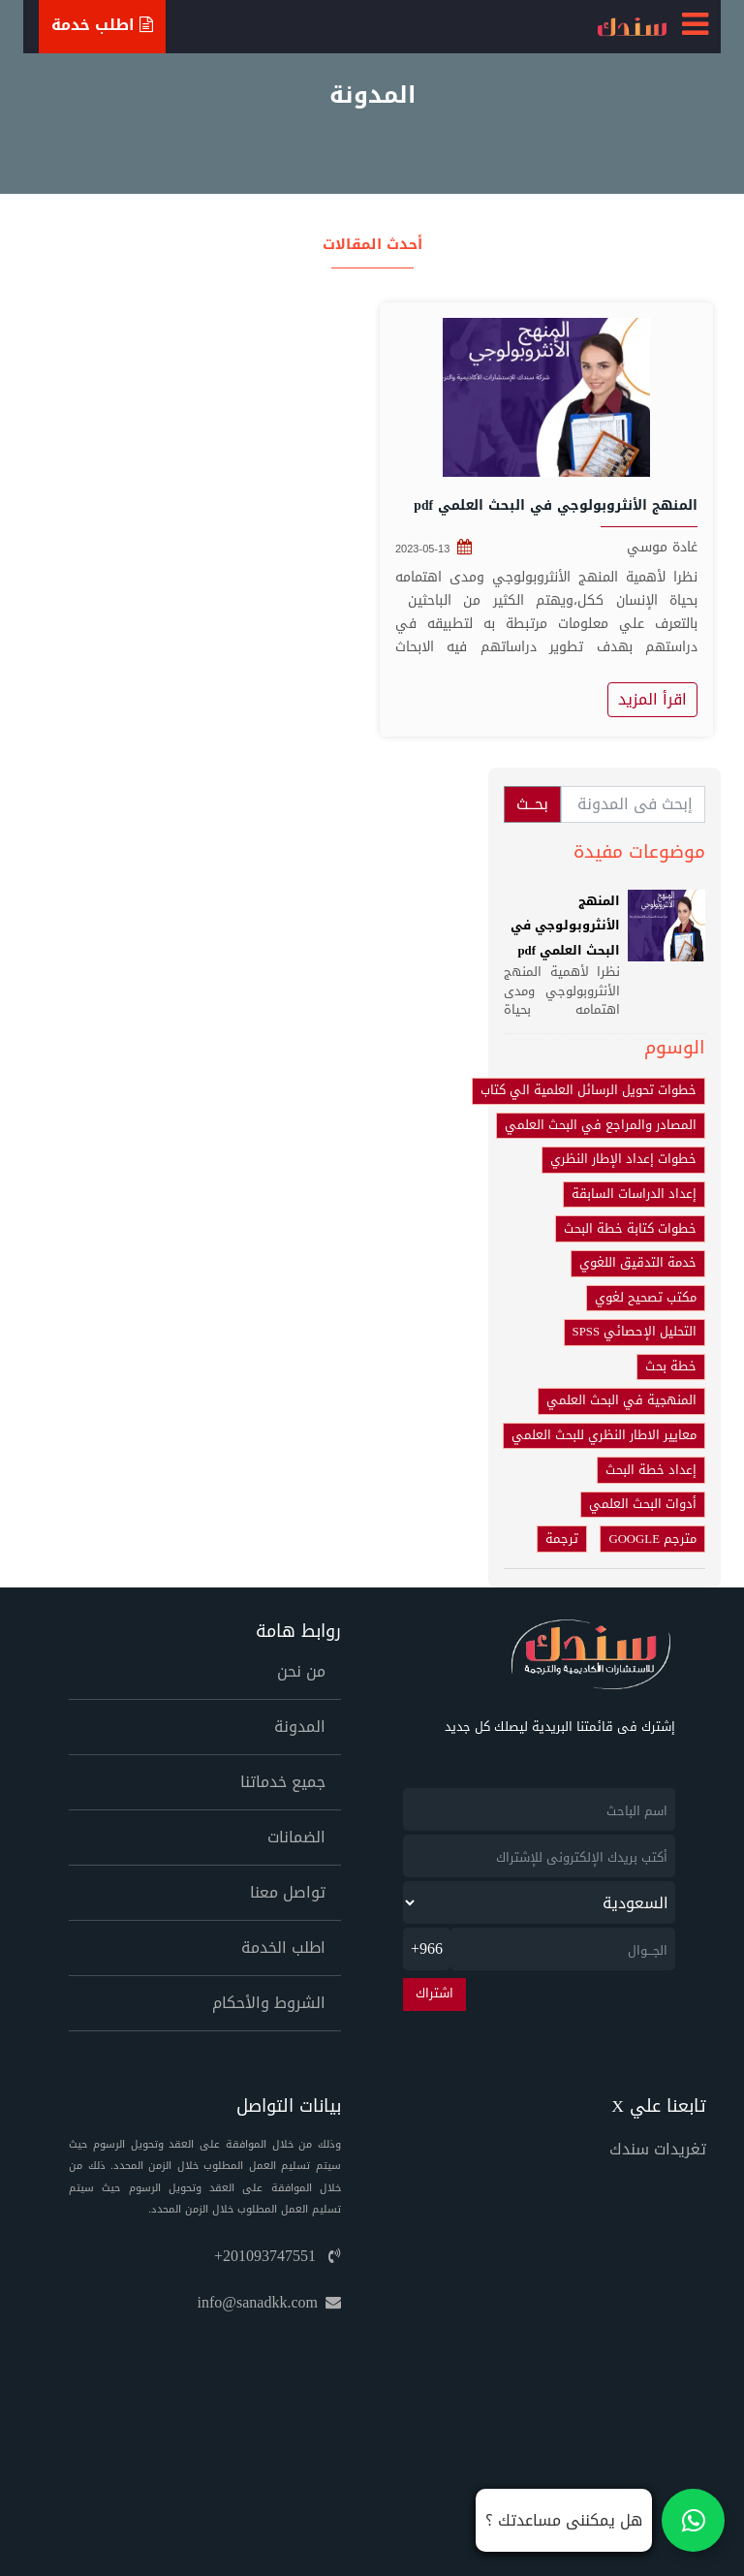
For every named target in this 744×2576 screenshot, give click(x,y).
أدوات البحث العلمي (643, 1504)
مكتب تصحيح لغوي (646, 1297)
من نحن (301, 1671)
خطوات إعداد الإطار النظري (623, 1159)
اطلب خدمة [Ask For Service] (102, 25)
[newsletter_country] (539, 1902)
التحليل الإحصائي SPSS (635, 1331)
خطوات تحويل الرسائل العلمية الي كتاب (588, 1090)
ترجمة (561, 1539)
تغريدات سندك (657, 2149)
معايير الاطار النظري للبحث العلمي (604, 1435)
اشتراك (434, 1993)
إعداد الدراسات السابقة (634, 1194)
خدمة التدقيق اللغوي (638, 1262)
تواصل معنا (288, 1892)
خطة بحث (671, 1366)
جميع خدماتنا (283, 1782)
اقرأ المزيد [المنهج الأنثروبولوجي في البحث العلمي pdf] (652, 699)
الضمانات (296, 1837)
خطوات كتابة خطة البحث (630, 1229)
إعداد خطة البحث (651, 1470)
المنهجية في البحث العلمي (621, 1400)
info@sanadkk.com (269, 2302)
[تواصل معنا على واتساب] (600, 2520)
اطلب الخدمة (283, 1947)
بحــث (532, 804)
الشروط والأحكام (269, 2003)
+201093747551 (277, 2256)
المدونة (300, 1727)
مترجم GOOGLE (652, 1539)
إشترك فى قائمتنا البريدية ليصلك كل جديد (560, 1727)
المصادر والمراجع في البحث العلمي (601, 1125)
